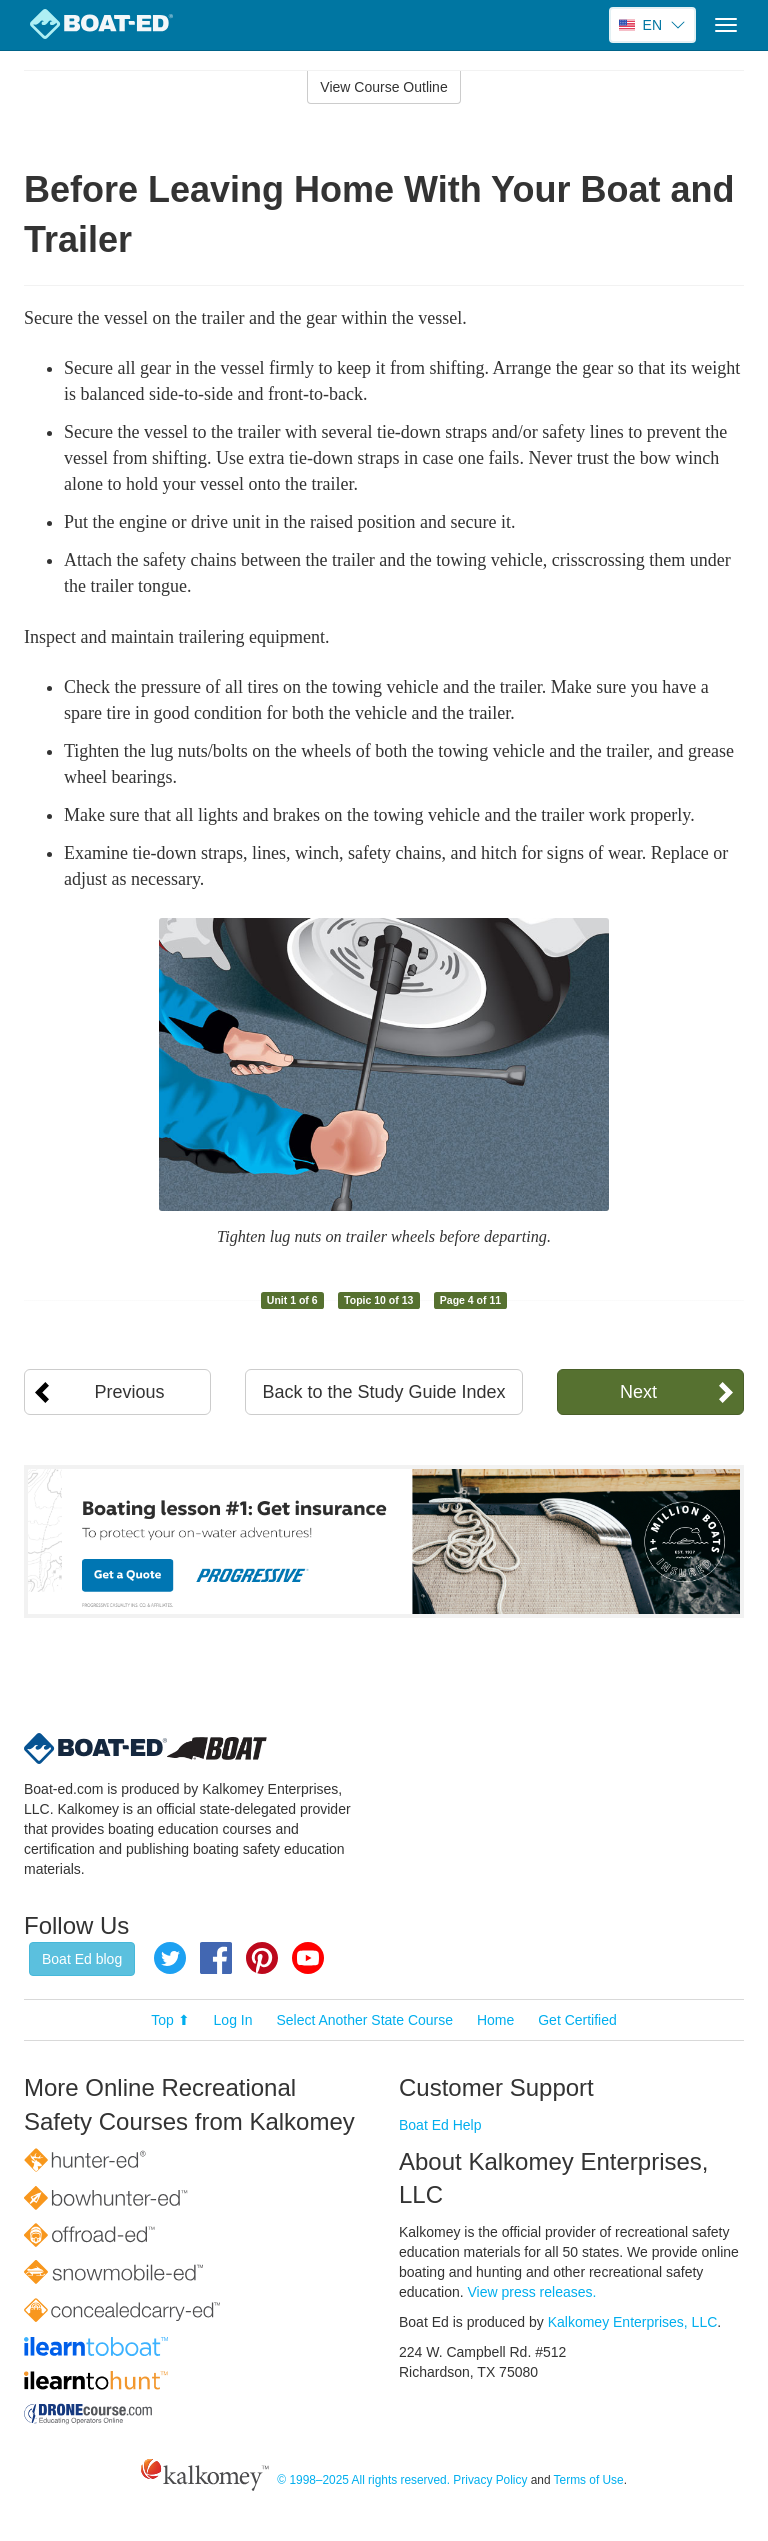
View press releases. (532, 2292)
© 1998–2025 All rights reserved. (363, 2480)
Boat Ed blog (82, 1959)
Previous (130, 1392)
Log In (233, 2020)
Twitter (170, 1958)
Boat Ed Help (440, 2125)
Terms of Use (589, 2480)
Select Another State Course (364, 2020)
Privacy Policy (490, 2480)
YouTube (308, 1958)
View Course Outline (383, 87)
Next (638, 1392)
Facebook (216, 1958)
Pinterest (262, 1958)
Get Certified (577, 2020)
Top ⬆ (170, 2020)
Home (495, 2020)
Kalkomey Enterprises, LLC (633, 2322)
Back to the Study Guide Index (383, 1392)
